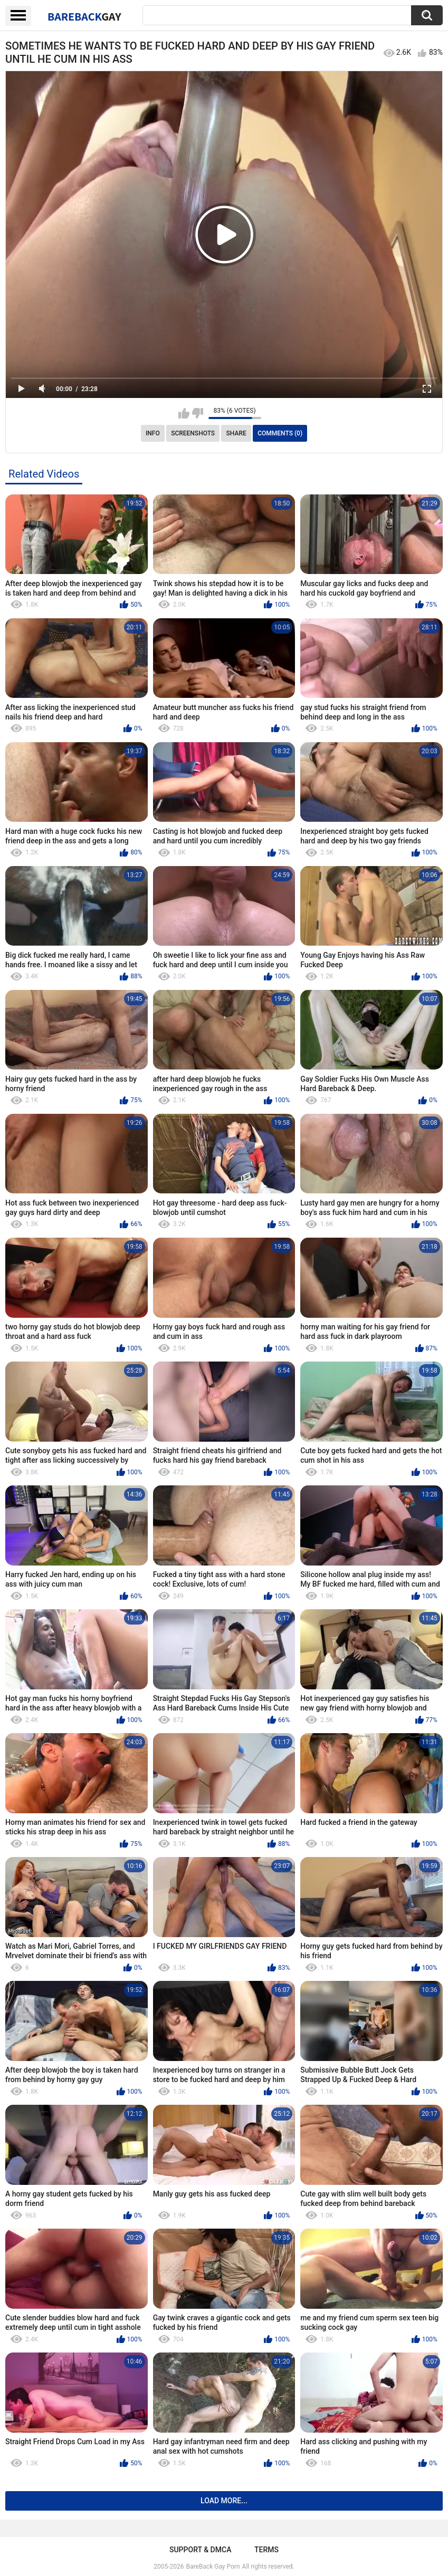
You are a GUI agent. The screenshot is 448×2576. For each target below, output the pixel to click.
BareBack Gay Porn (213, 2566)
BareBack (84, 16)
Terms (266, 2549)
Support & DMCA (200, 2549)
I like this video (183, 413)
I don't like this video (197, 413)
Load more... (224, 2500)
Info (153, 433)
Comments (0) (280, 433)
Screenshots (193, 433)
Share (236, 433)
